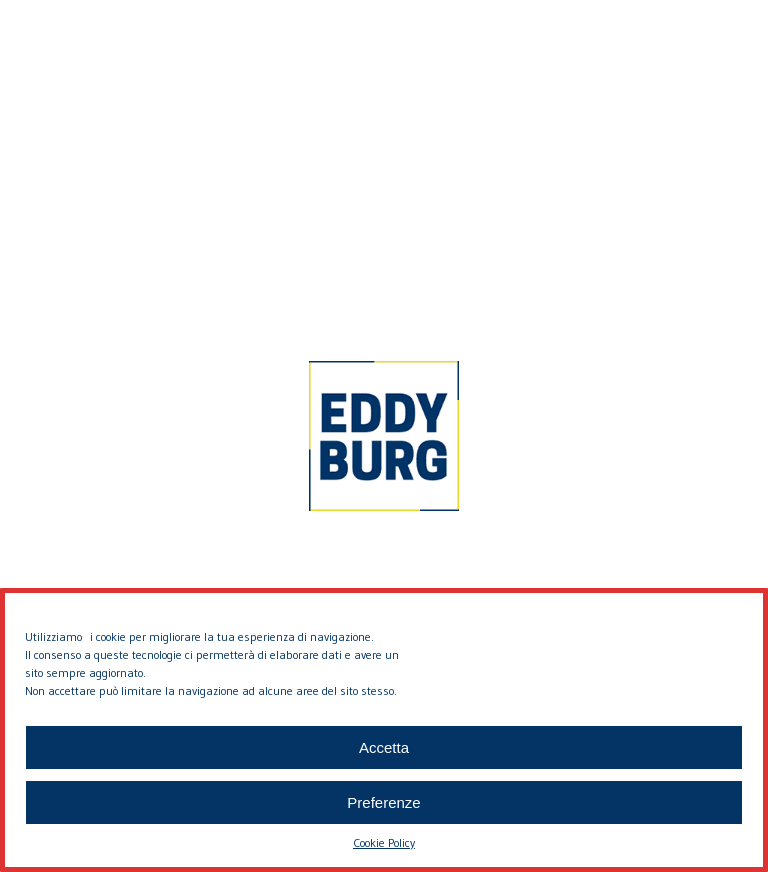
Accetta (384, 747)
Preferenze (383, 802)
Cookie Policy (384, 843)
